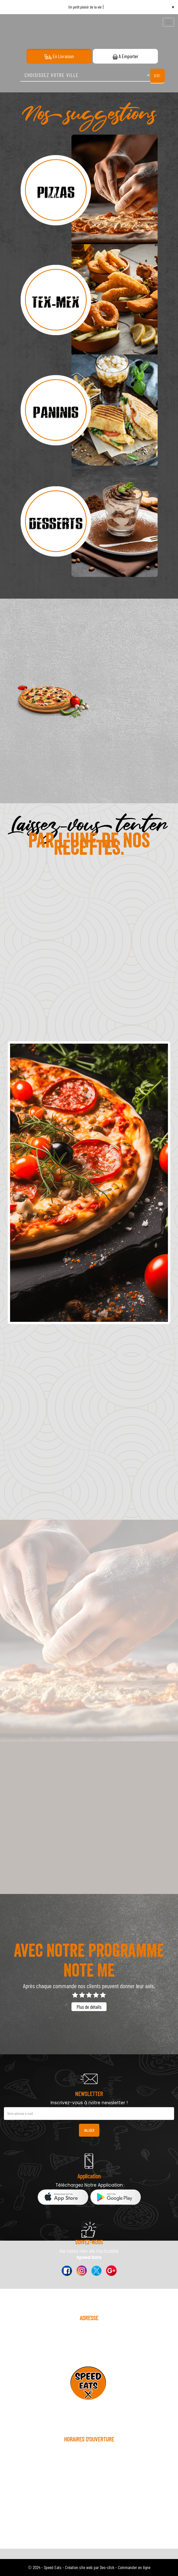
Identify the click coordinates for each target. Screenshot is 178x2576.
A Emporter (125, 56)
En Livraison (59, 56)
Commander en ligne (134, 2567)
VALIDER (89, 2130)
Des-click (107, 2567)
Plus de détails (89, 2007)
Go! (157, 75)
